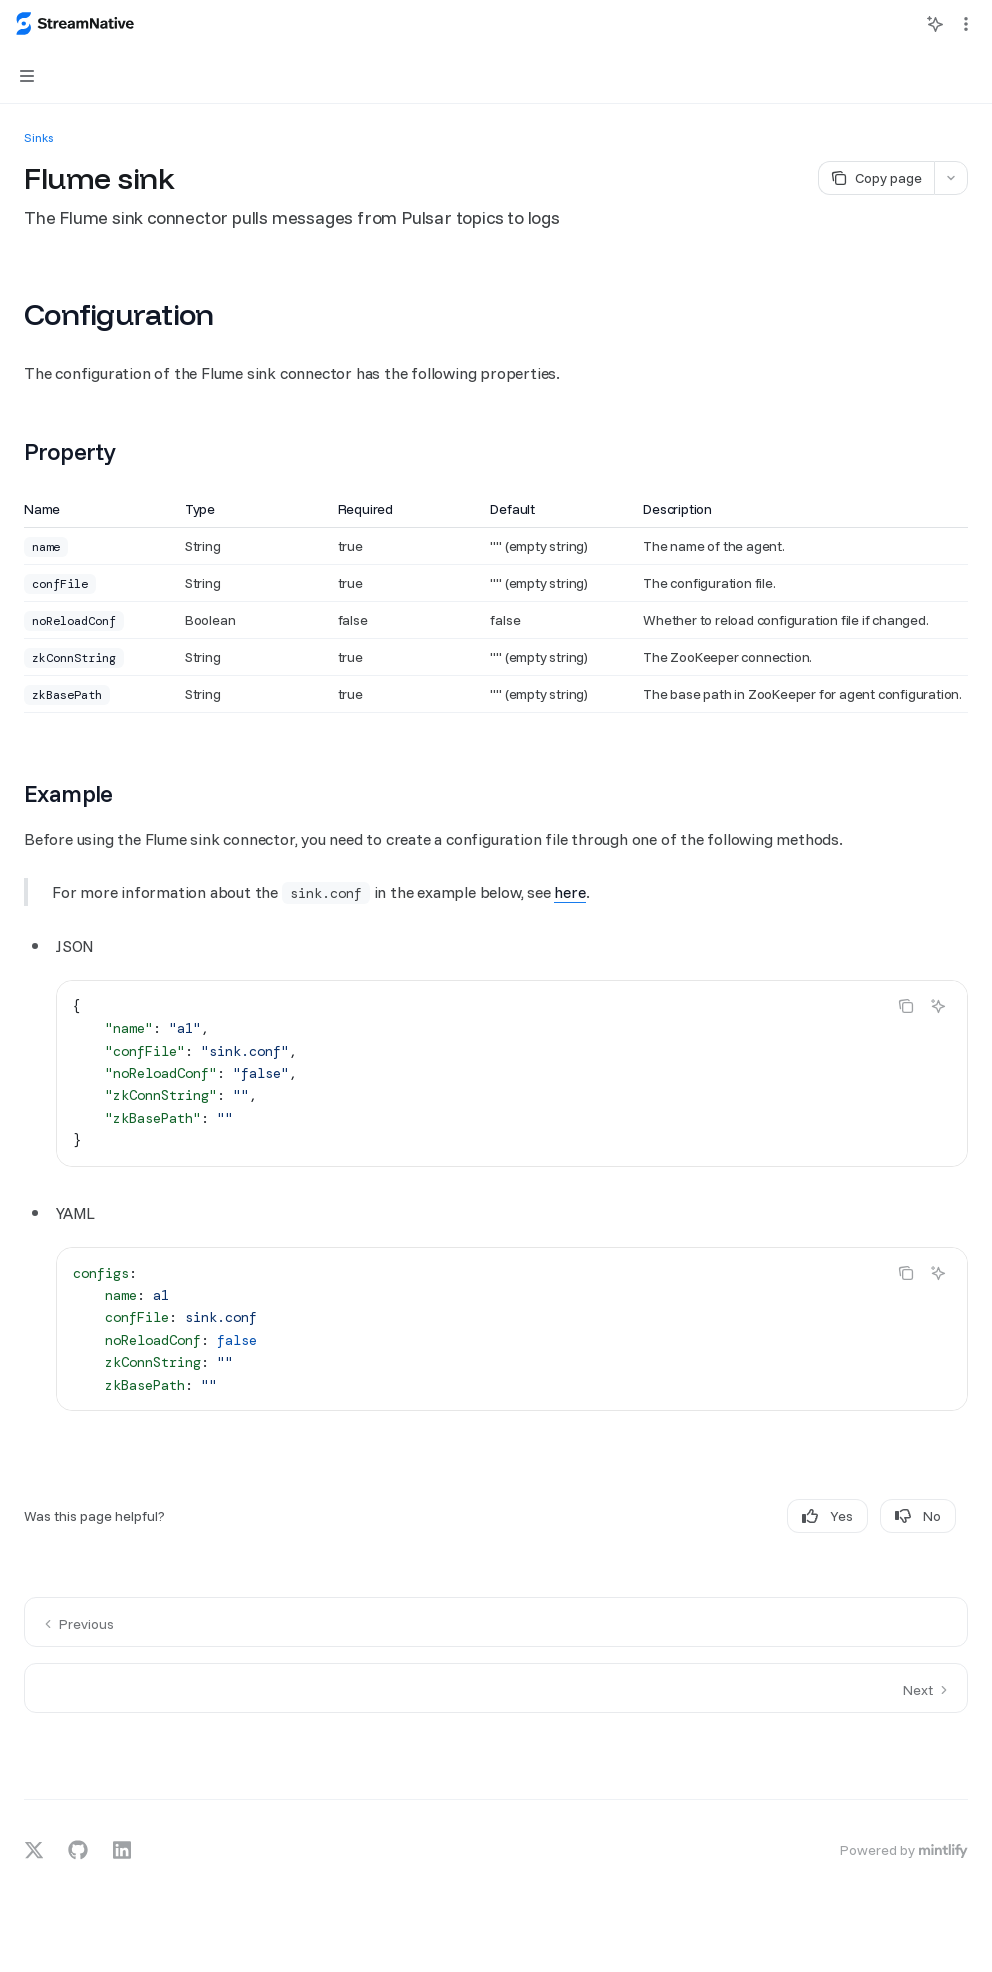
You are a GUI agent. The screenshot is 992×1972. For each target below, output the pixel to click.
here (569, 892)
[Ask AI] (938, 1006)
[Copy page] (876, 178)
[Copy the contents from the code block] (906, 1006)
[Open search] (898, 24)
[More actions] (966, 24)
